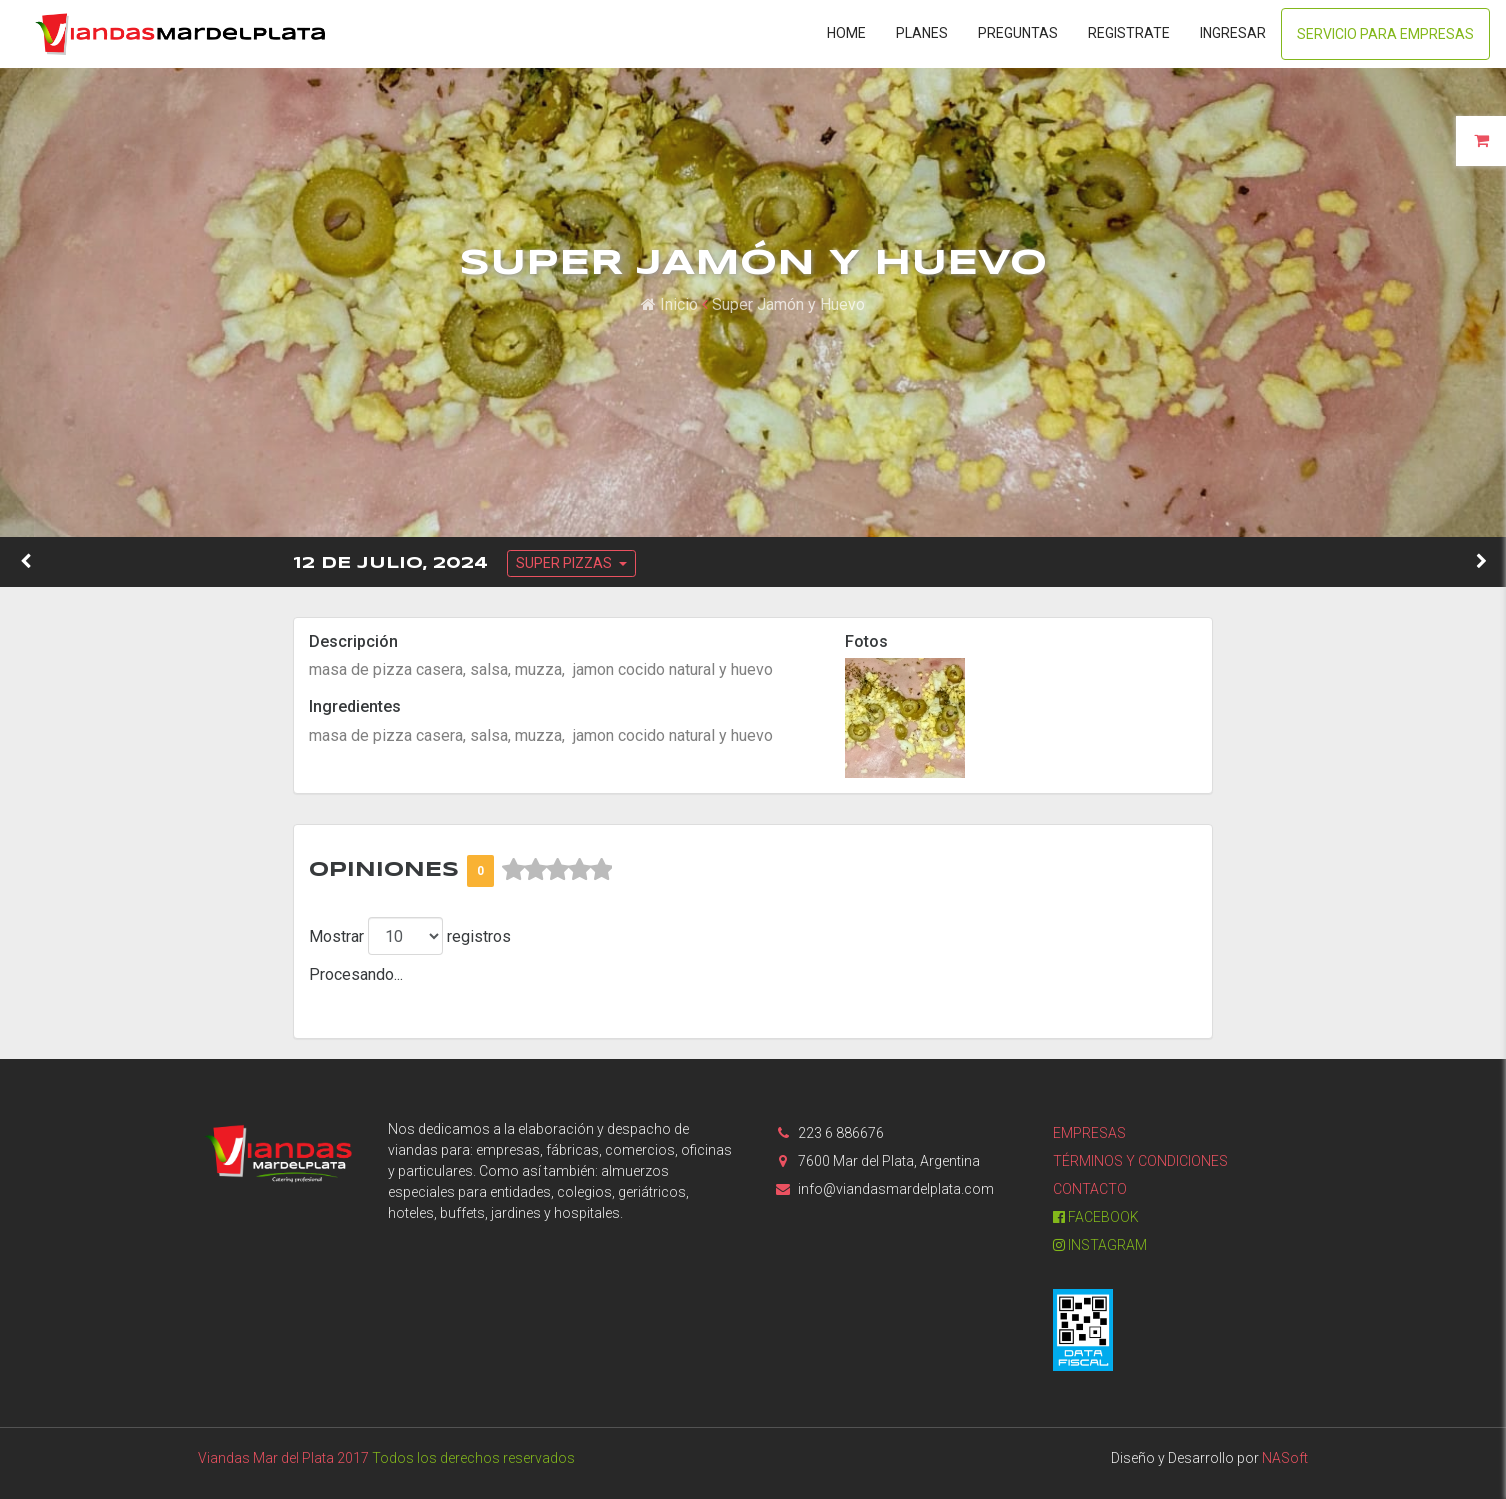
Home (846, 33)
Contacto (1090, 1189)
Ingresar (1233, 33)
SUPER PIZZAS (565, 563)
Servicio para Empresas (1385, 34)
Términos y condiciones (1140, 1161)
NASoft (1285, 1458)
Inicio (669, 304)
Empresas (1089, 1133)
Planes (922, 33)
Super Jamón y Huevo (788, 304)
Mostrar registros (410, 936)
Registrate (1129, 33)
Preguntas (1018, 33)
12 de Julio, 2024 (390, 563)
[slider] (557, 870)
